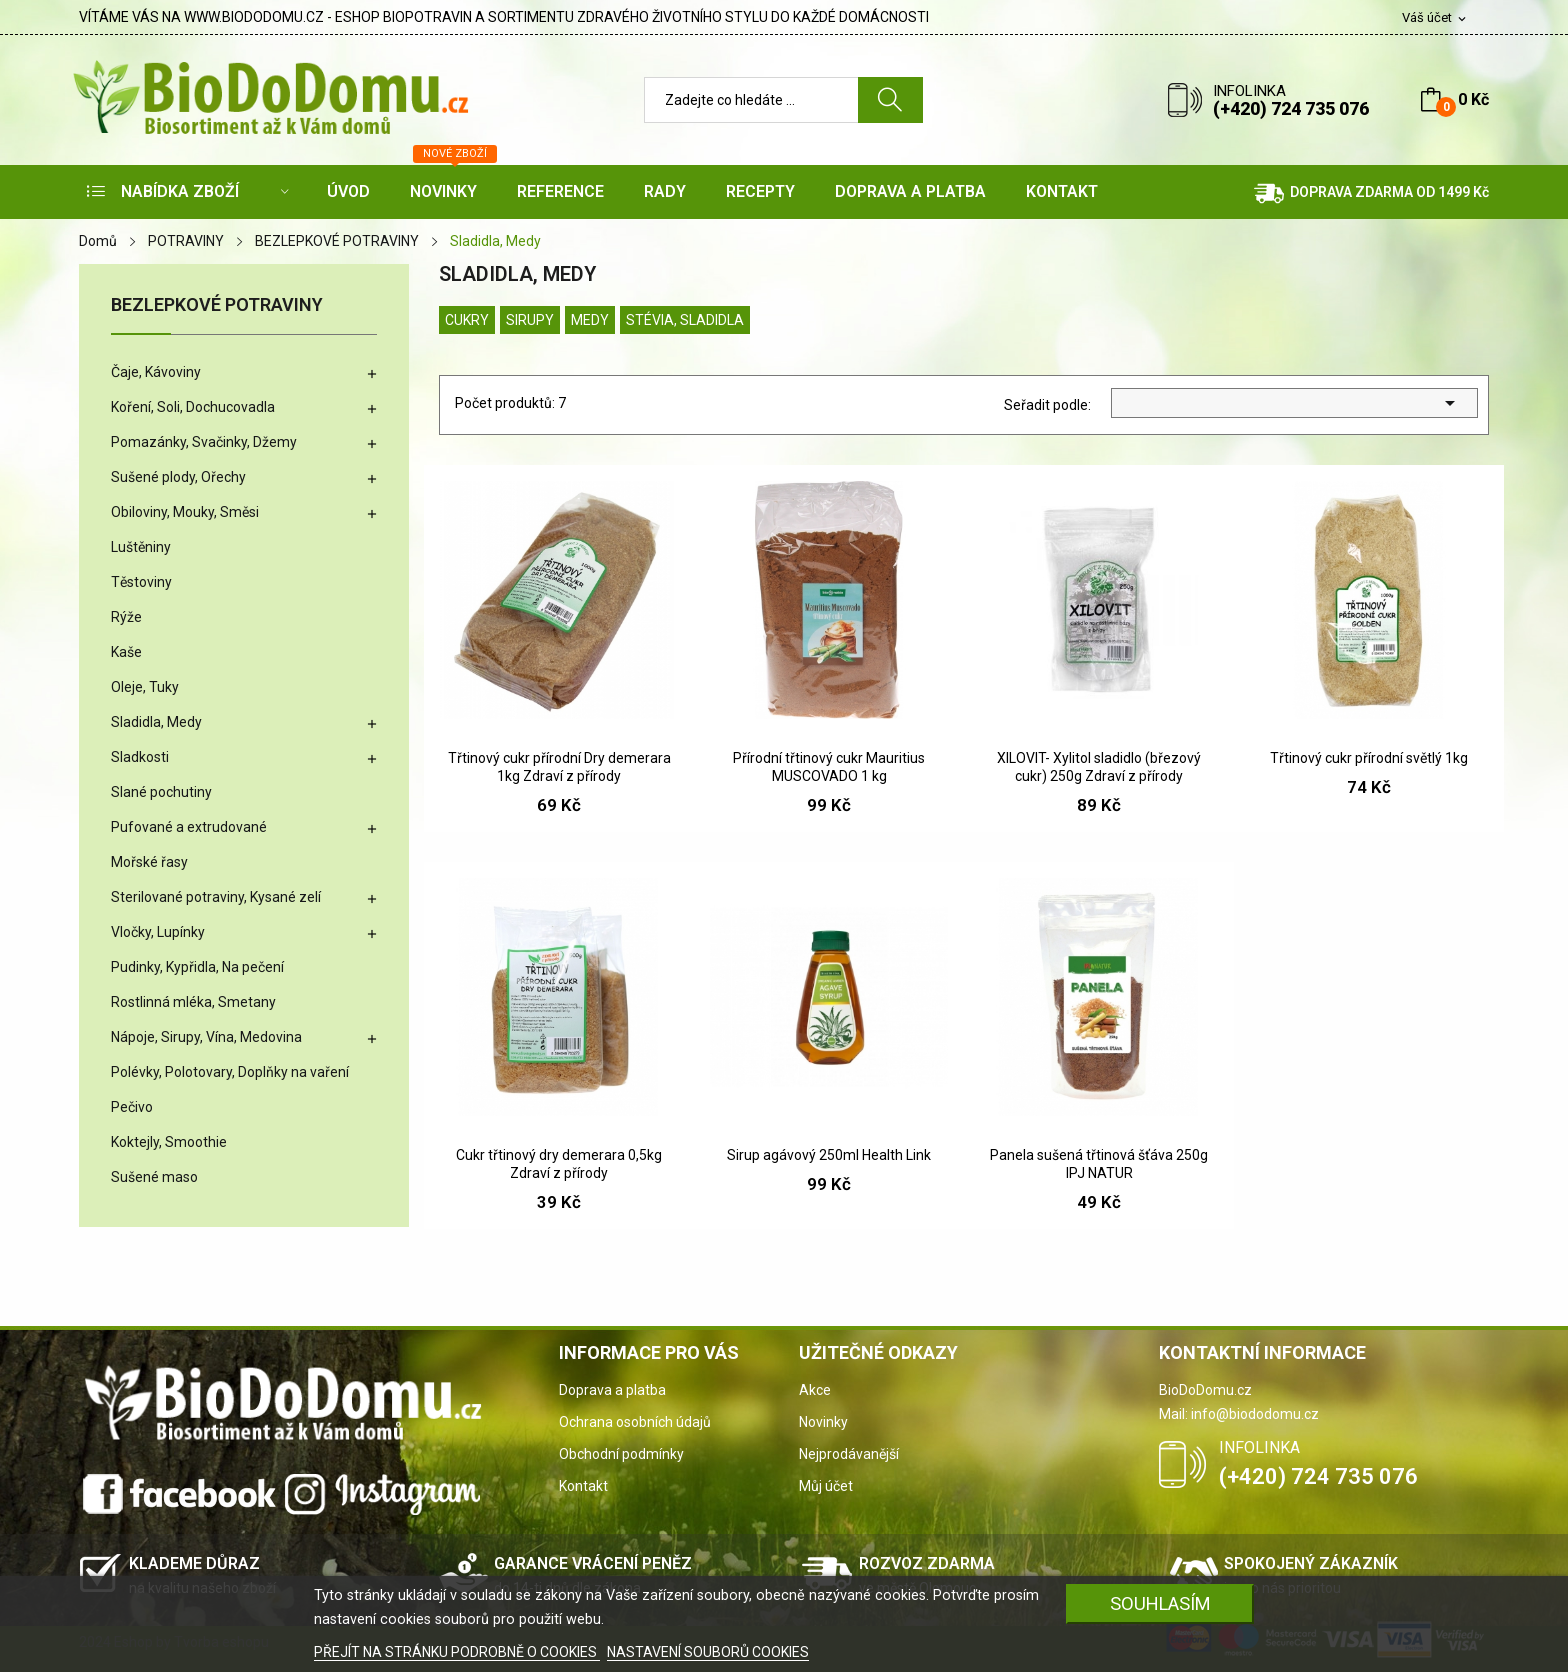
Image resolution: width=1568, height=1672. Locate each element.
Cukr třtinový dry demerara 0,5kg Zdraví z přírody (559, 1164)
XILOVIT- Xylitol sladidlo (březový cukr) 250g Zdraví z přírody (1099, 767)
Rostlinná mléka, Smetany (193, 1002)
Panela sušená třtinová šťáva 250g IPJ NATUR (1099, 1164)
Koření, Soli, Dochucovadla (193, 407)
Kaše (126, 652)
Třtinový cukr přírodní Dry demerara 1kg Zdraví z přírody (559, 767)
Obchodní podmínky (621, 1454)
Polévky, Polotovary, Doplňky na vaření (230, 1072)
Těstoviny (141, 582)
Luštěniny (141, 547)
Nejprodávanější (849, 1454)
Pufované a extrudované (189, 827)
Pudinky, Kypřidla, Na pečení (197, 967)
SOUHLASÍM (1160, 1603)
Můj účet (826, 1486)
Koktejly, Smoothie (169, 1142)
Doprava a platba (612, 1390)
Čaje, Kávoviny (156, 372)
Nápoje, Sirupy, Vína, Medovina (206, 1037)
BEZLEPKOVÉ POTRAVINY (217, 305)
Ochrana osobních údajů (635, 1422)
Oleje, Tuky (145, 687)
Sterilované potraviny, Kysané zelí (216, 897)
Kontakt (583, 1486)
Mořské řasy (149, 862)
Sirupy (530, 320)
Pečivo (132, 1107)
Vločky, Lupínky (158, 932)
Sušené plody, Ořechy (178, 477)
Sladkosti (140, 757)
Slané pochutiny (161, 792)
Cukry (467, 320)
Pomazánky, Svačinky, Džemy (204, 442)
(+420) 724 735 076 (1291, 108)
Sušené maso (154, 1177)
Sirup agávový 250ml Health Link (829, 1155)
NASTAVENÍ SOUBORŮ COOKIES (708, 1652)
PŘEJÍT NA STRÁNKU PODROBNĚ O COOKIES (457, 1652)
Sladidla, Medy (156, 722)
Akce (815, 1390)
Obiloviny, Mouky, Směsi (185, 512)
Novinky (823, 1422)
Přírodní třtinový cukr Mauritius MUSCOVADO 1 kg (829, 767)
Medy (590, 320)
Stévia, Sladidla (685, 320)
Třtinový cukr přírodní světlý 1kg (1369, 758)
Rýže (126, 617)
